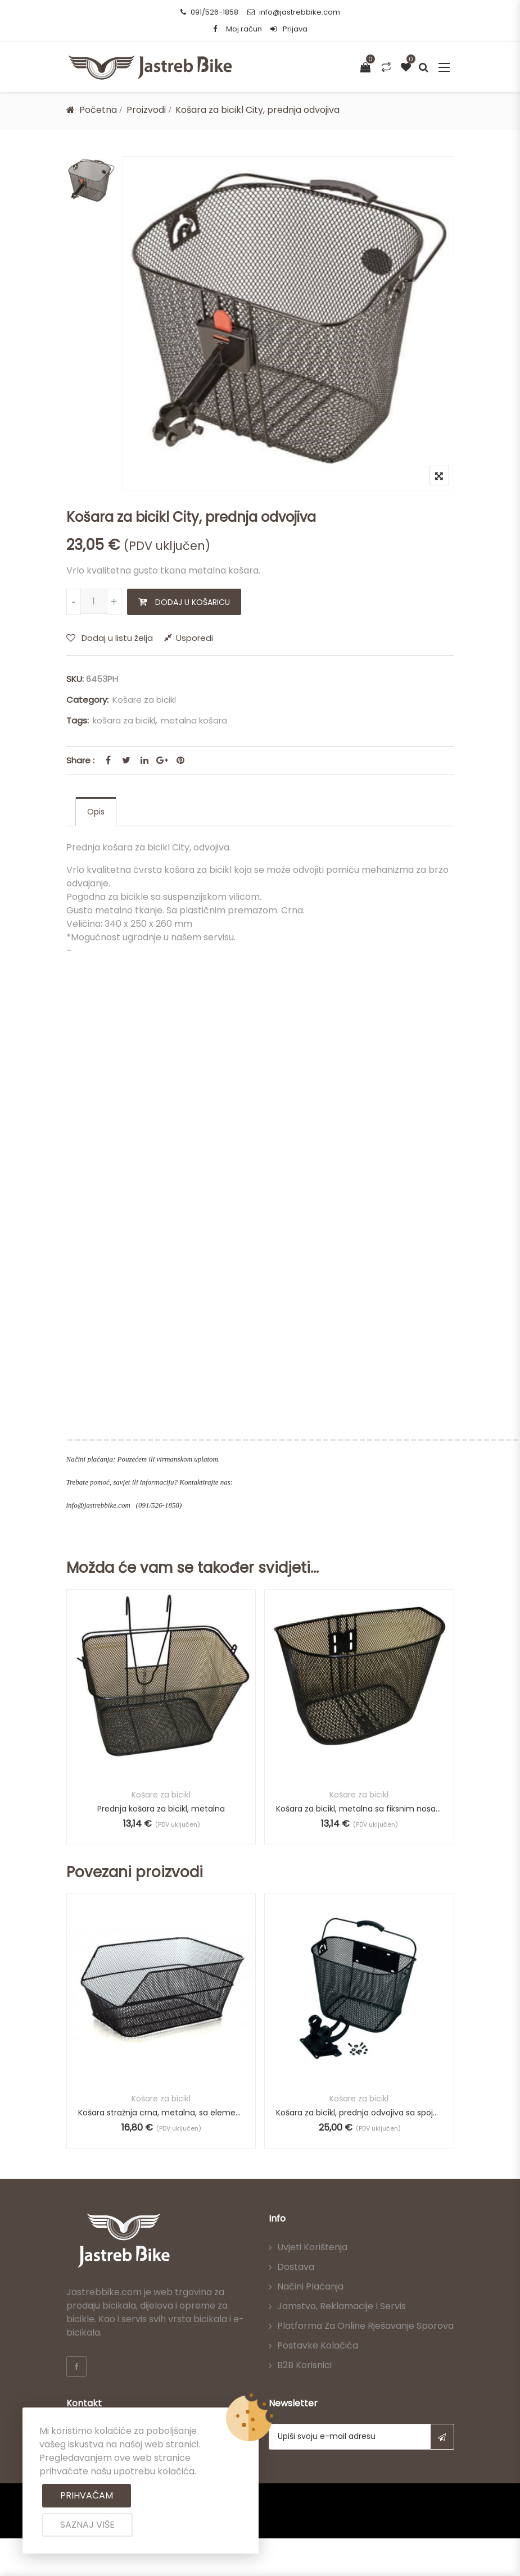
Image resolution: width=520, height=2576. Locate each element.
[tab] (95, 811)
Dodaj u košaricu (192, 602)
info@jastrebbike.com (293, 12)
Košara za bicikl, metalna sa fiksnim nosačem (359, 1808)
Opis (96, 811)
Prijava (289, 29)
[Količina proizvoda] (94, 601)
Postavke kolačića (317, 2345)
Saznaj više (87, 2524)
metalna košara (194, 720)
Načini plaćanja (310, 2286)
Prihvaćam (86, 2495)
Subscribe (442, 2437)
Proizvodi (146, 109)
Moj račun (244, 29)
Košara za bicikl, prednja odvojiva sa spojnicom (359, 2113)
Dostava (295, 2266)
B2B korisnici (304, 2365)
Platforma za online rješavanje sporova (365, 2325)
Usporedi (194, 638)
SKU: (75, 679)
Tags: (77, 720)
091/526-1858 (209, 12)
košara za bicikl (124, 720)
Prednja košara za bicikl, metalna (161, 1808)
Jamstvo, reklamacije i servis (341, 2306)
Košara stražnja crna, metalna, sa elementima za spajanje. (161, 2113)
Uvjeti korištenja (312, 2247)
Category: (87, 700)
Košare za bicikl (144, 700)
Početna (98, 109)
